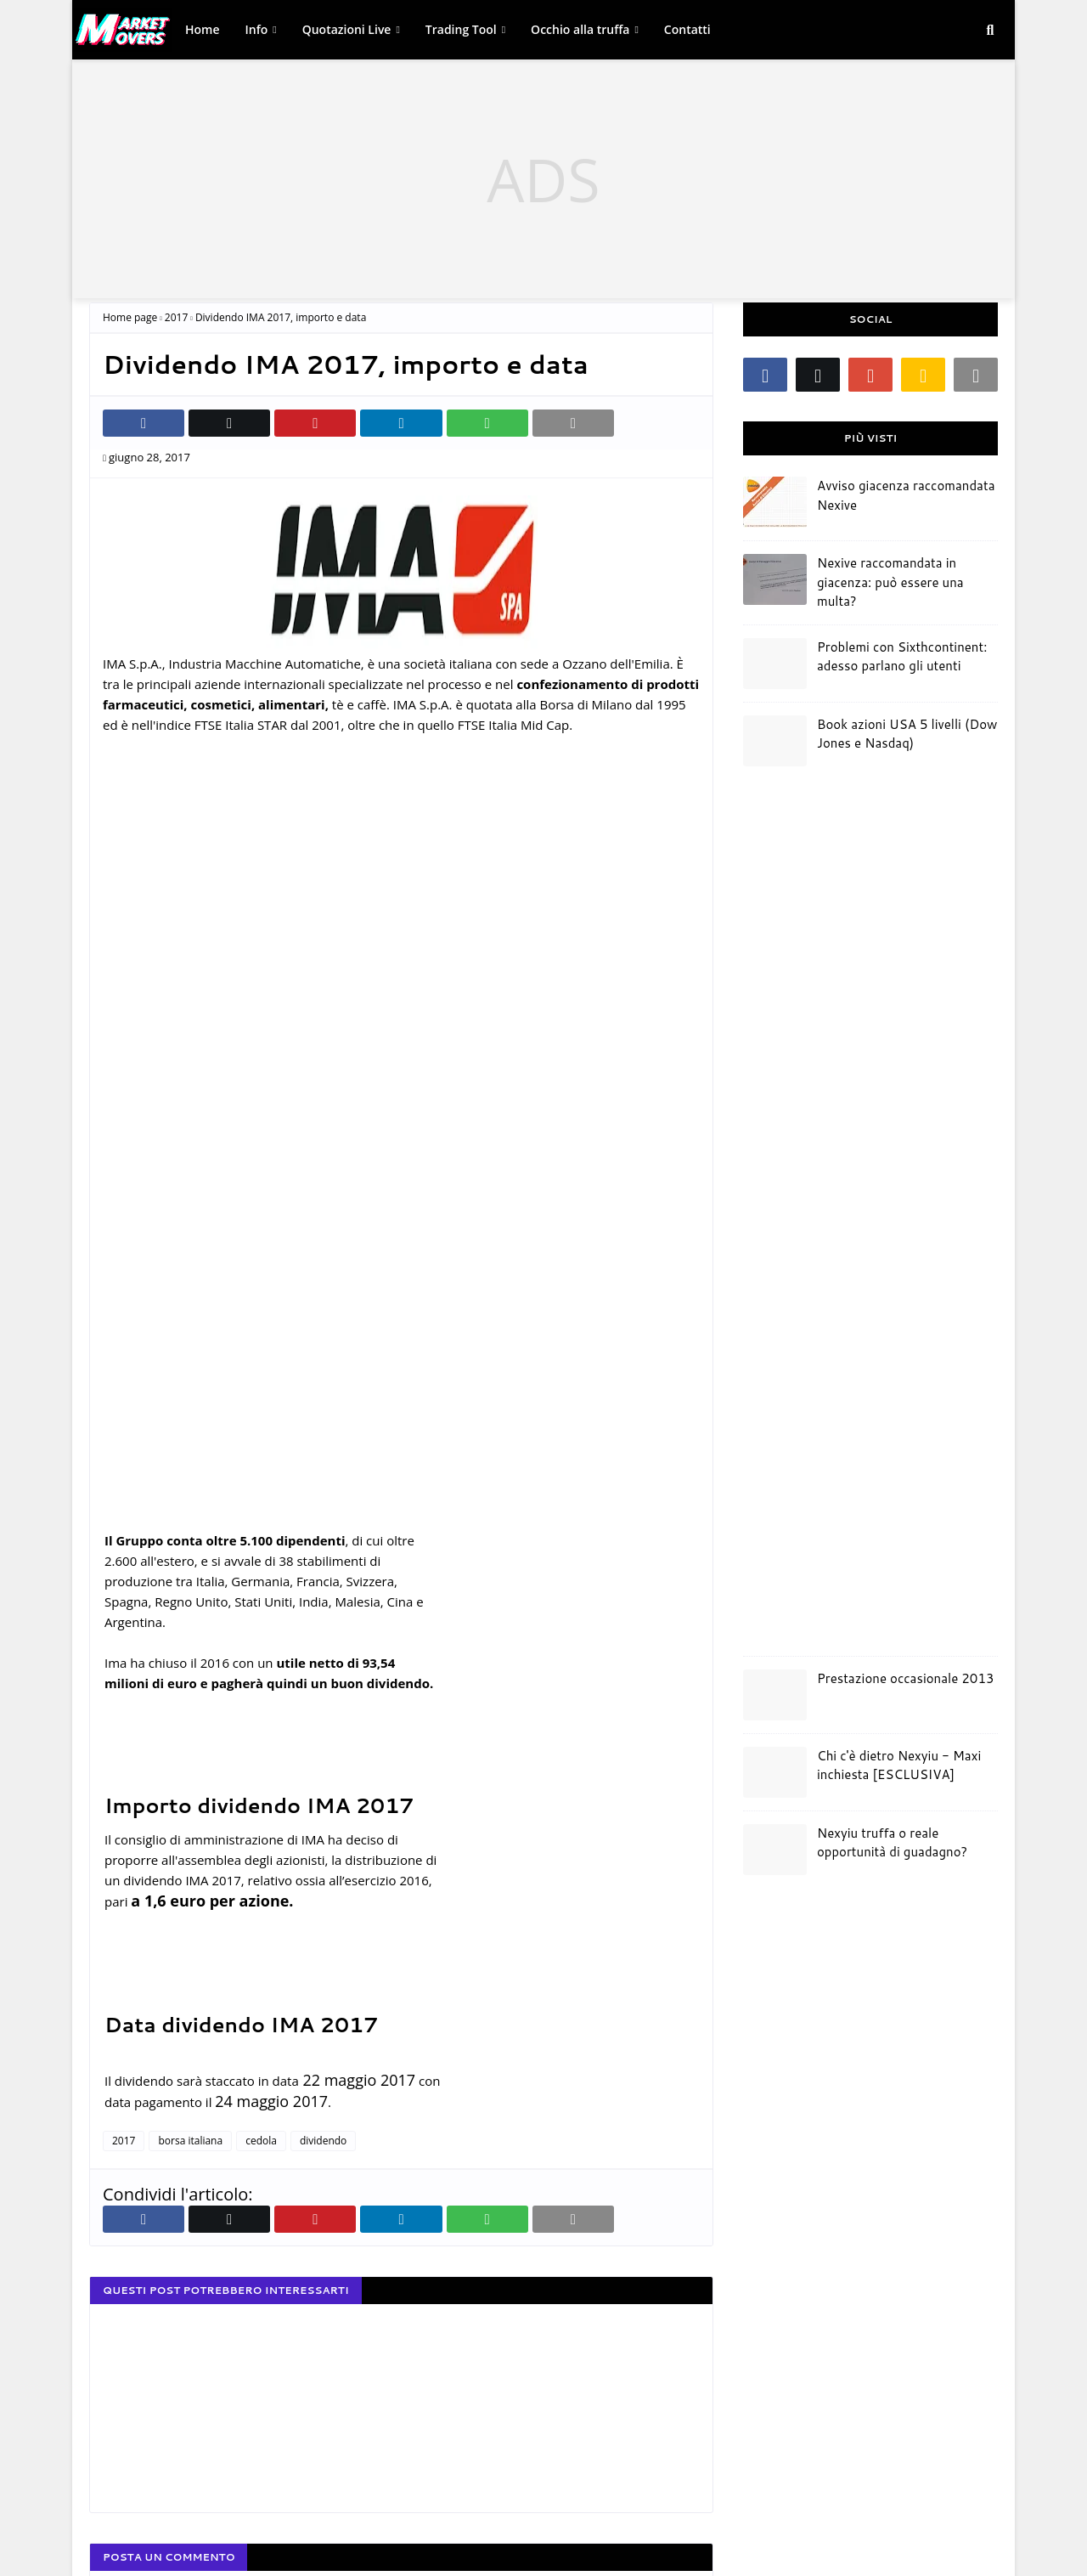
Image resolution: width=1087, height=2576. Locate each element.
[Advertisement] (543, 179)
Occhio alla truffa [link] (580, 29)
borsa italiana (190, 2140)
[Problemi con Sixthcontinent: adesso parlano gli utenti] (775, 663)
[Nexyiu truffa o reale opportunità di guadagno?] (775, 1849)
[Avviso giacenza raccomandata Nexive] (775, 502)
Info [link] (256, 29)
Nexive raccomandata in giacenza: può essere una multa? (890, 582)
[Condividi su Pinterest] (315, 423)
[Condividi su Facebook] (143, 423)
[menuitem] (202, 29)
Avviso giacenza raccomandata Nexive (905, 495)
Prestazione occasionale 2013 (905, 1678)
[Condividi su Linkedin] (401, 423)
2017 (176, 317)
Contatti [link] (687, 29)
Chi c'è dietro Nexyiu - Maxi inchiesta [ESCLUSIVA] (899, 1765)
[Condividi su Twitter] (229, 423)
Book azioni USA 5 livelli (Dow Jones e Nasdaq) (907, 734)
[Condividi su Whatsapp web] (487, 423)
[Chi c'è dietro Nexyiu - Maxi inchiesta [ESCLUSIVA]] (775, 1772)
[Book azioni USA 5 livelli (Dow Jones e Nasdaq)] (775, 740)
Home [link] (202, 29)
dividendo (323, 2140)
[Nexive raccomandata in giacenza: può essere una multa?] (775, 579)
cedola (261, 2140)
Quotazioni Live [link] (346, 29)
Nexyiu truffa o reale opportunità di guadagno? (892, 1842)
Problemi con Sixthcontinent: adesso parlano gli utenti (902, 656)
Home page (130, 317)
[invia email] (573, 423)
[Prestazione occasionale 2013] (775, 1694)
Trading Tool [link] (461, 29)
